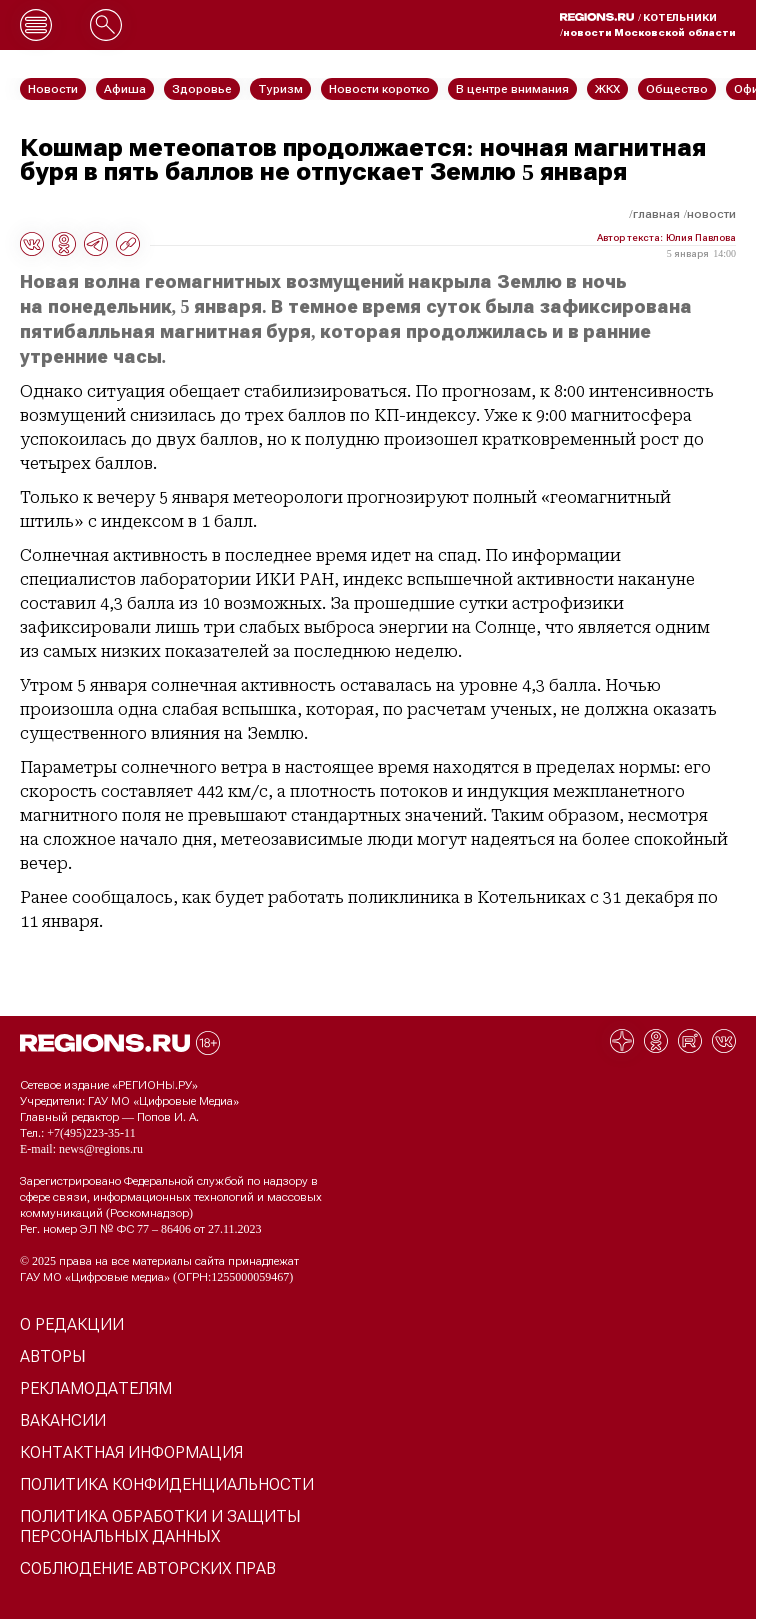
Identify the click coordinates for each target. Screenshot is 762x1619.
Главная (656, 214)
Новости (711, 214)
